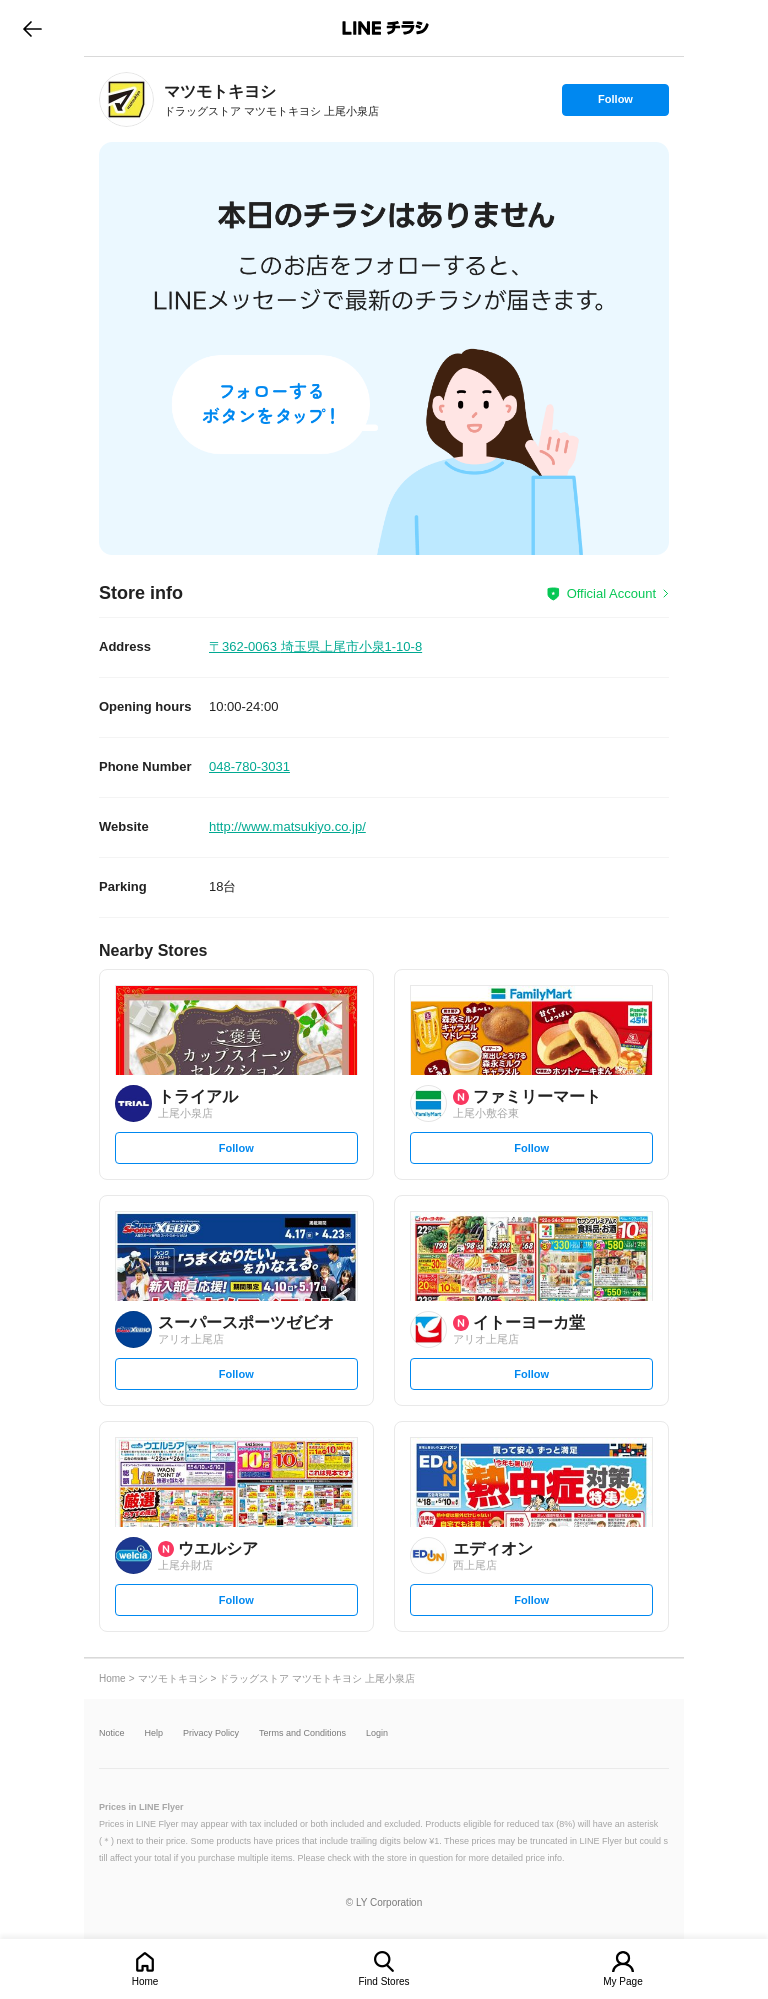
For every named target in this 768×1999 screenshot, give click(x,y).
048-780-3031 (249, 766)
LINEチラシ (385, 28)
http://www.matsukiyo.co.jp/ (287, 826)
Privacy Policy (211, 1733)
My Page (622, 1981)
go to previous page (32, 28)
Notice (112, 1733)
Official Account (611, 593)
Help (154, 1733)
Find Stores (383, 1981)
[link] (126, 99)
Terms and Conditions (302, 1733)
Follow (615, 104)
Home (145, 1981)
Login (377, 1733)
